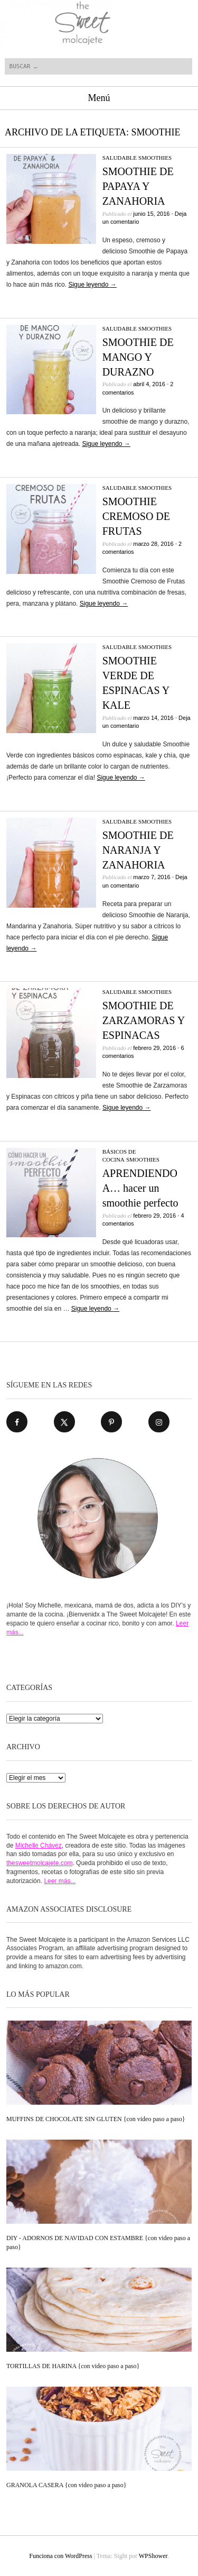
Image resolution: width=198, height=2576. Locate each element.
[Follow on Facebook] (16, 1421)
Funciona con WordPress (60, 2556)
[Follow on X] (64, 1421)
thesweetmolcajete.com (39, 1863)
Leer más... (60, 1881)
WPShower (153, 2556)
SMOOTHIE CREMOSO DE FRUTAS (136, 516)
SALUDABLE (119, 157)
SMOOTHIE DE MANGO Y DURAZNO (138, 357)
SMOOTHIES (155, 157)
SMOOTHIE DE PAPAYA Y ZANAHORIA (138, 186)
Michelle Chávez (38, 1845)
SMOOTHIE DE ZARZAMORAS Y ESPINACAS (143, 1020)
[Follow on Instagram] (158, 1421)
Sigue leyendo (92, 284)
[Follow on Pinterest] (111, 1421)
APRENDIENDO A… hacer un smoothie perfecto (140, 1188)
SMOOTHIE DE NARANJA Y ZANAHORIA (138, 850)
